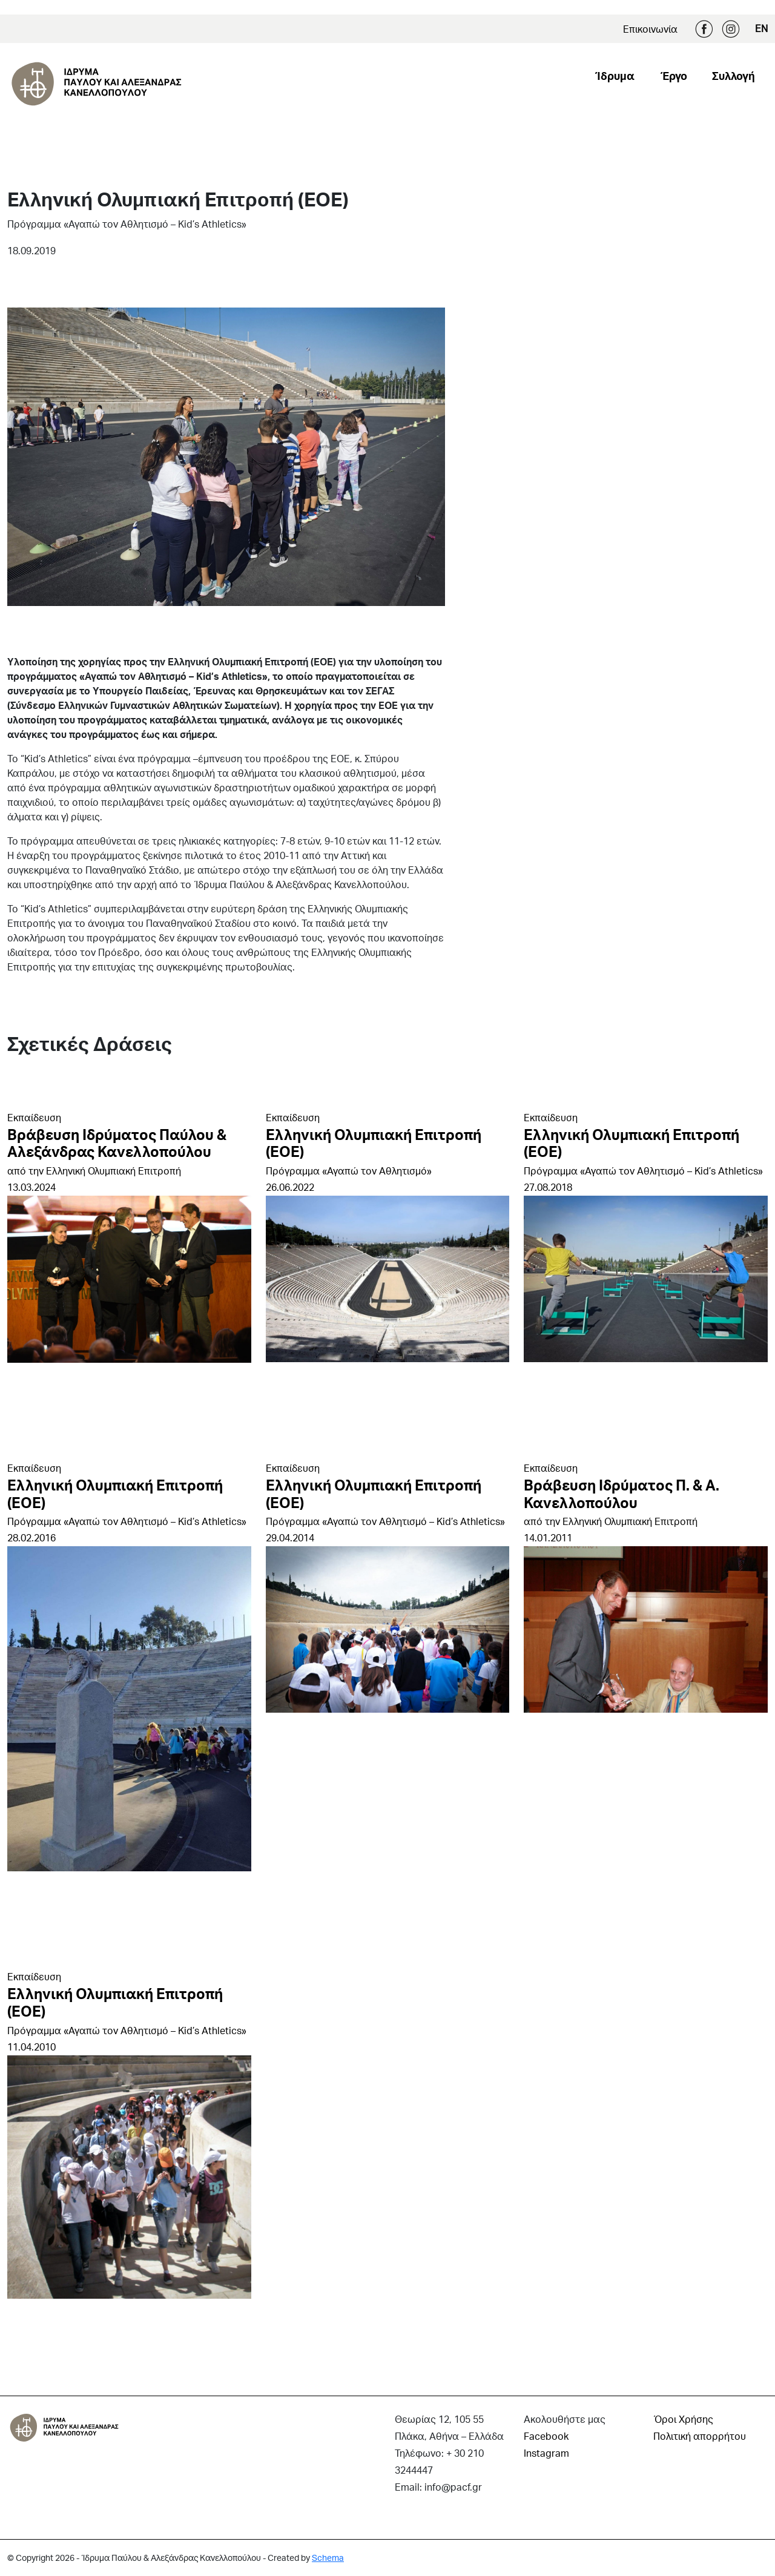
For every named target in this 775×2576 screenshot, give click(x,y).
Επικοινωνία (650, 28)
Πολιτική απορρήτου (699, 2435)
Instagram (731, 29)
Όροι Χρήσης (683, 2419)
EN (761, 28)
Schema (328, 2557)
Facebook (704, 29)
